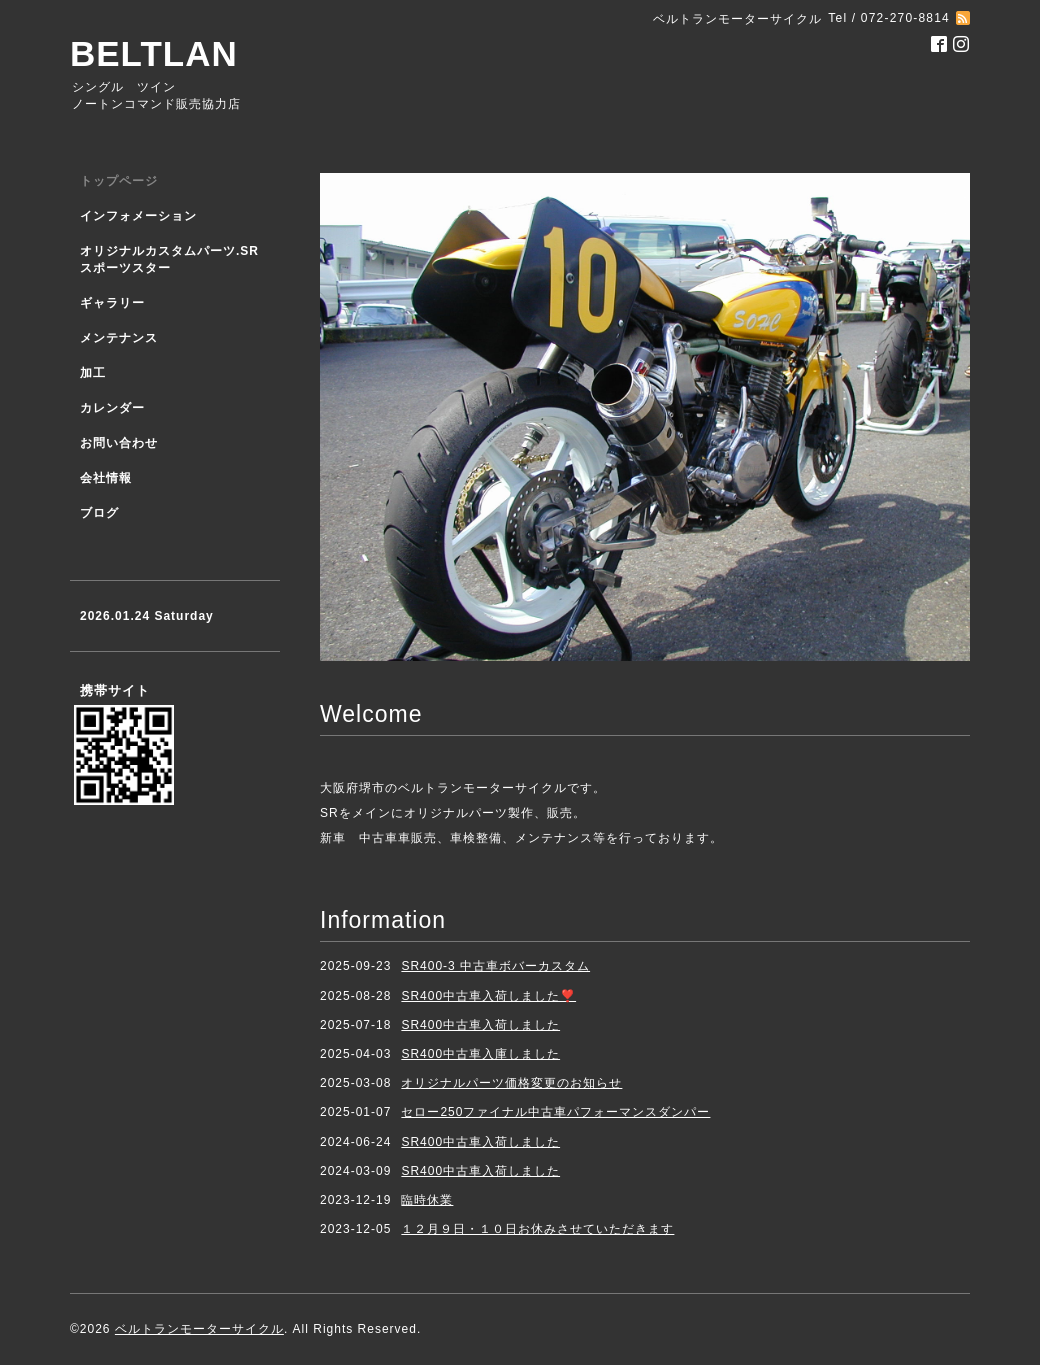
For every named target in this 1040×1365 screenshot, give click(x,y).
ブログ (99, 513)
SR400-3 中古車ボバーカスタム (495, 966)
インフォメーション (138, 216)
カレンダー (112, 408)
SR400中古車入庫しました (480, 1054)
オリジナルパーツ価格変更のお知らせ (511, 1083)
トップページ (119, 181)
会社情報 (106, 478)
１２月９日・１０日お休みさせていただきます (537, 1229)
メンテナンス (119, 338)
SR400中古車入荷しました (480, 1025)
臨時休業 (427, 1200)
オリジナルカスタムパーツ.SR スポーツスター (169, 259)
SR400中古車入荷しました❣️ (488, 996)
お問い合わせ (119, 443)
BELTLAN (154, 53)
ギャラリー (112, 303)
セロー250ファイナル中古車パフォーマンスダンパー (555, 1112)
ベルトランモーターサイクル (199, 1329)
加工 (93, 373)
